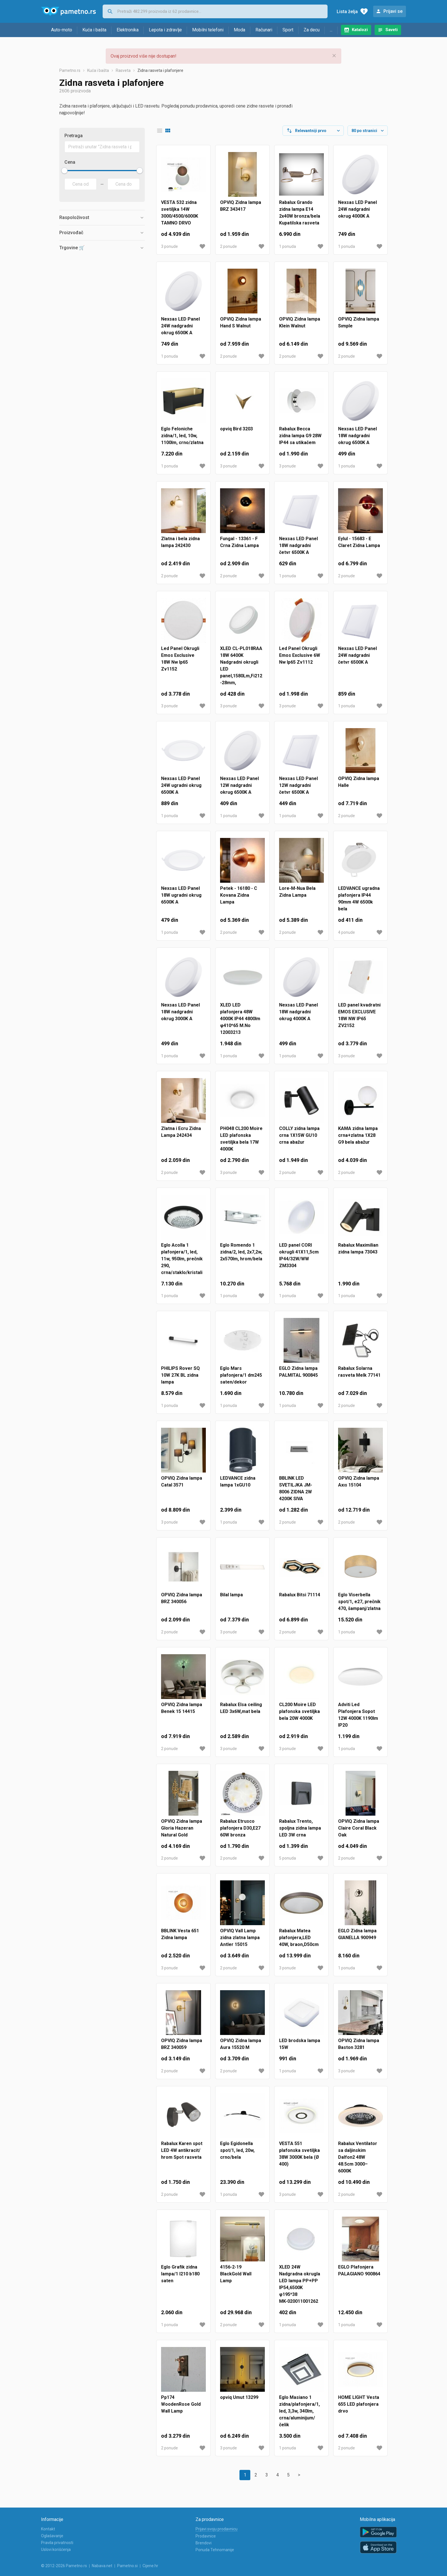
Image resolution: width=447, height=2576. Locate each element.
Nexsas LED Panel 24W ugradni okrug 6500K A (181, 785)
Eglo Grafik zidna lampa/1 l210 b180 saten (180, 2273)
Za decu (312, 30)
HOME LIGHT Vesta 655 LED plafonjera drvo (358, 2404)
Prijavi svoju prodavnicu (216, 2529)
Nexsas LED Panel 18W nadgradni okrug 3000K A (180, 1011)
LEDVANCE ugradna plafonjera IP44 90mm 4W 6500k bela (359, 899)
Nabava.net (102, 2565)
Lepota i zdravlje (165, 30)
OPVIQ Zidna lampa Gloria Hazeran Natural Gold (181, 1828)
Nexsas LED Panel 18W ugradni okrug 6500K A (181, 895)
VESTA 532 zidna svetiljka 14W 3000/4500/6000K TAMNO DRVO (179, 213)
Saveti (391, 29)
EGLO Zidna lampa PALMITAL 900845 (298, 1372)
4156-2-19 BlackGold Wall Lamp (235, 2273)
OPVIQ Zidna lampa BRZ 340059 (181, 2044)
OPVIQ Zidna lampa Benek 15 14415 (181, 1708)
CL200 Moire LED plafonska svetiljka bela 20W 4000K (299, 1711)
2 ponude (228, 246)
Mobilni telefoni (208, 30)
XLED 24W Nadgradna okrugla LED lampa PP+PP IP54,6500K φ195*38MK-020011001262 (299, 2284)
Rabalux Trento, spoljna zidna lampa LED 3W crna (300, 1828)
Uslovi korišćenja (56, 2549)
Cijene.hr (150, 2565)
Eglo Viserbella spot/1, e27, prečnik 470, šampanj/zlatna (359, 1601)
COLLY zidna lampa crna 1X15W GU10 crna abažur (299, 1135)
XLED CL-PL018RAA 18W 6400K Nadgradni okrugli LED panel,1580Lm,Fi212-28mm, (241, 665)
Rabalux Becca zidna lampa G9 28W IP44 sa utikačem (300, 435)
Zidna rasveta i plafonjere (160, 70)
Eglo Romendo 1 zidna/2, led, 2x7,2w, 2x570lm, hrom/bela (241, 1251)
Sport (288, 30)
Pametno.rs (69, 70)
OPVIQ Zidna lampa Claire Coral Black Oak (358, 1828)
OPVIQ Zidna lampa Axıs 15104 (358, 1481)
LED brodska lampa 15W (299, 2044)
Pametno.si (127, 2565)
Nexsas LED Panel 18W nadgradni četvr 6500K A (298, 545)
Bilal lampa (231, 1594)
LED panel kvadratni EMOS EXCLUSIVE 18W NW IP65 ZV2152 (359, 1015)
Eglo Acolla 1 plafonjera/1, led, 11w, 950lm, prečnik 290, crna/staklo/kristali (182, 1258)
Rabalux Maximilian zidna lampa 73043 (358, 1248)
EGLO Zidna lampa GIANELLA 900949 (357, 1934)
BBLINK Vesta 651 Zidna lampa (180, 1934)
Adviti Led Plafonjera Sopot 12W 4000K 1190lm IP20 (358, 1715)
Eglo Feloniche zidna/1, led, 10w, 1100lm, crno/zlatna (182, 435)
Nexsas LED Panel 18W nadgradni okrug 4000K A (298, 1011)
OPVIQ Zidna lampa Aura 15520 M (240, 2044)
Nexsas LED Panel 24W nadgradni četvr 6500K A (357, 655)
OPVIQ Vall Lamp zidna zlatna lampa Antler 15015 (240, 1937)
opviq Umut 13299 (239, 2397)
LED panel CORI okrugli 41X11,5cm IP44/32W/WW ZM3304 (299, 1255)
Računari (263, 30)
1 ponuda (287, 246)
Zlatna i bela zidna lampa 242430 (180, 542)
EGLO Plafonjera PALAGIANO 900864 (359, 2270)
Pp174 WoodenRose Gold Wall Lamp (181, 2404)
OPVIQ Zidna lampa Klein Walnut (299, 322)
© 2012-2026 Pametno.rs (64, 2565)
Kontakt (48, 2529)
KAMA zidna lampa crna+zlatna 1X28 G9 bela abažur (358, 1135)
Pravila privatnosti (57, 2542)
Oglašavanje (52, 2536)
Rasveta (123, 70)
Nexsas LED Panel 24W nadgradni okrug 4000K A (357, 209)
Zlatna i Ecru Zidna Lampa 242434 (181, 1132)
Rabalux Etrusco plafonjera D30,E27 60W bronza (240, 1828)
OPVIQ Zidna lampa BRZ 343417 (240, 206)
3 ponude (169, 246)
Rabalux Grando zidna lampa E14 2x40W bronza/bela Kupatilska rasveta (299, 213)
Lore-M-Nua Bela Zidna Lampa (297, 892)
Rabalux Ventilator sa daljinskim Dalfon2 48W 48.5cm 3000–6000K (357, 2157)
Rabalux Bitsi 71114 (299, 1594)
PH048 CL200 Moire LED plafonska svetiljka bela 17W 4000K (241, 1139)
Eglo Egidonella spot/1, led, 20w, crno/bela (237, 2150)
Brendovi (204, 2543)
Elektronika (128, 30)
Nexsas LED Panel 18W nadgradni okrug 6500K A (357, 435)
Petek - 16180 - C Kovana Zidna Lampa (238, 895)
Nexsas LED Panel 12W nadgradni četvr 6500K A (298, 785)
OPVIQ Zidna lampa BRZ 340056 (181, 1598)
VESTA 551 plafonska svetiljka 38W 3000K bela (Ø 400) (299, 2154)
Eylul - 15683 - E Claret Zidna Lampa (359, 542)
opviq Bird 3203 (236, 429)
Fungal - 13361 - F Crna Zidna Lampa (239, 542)
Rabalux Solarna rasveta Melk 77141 (359, 1372)
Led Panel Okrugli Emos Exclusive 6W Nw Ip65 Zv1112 (299, 655)
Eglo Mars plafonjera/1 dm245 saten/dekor (241, 1375)
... (331, 30)
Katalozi (360, 29)
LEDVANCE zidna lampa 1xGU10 (237, 1481)
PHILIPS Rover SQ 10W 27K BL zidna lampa (180, 1375)
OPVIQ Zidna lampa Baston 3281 (358, 2044)
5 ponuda (287, 1858)
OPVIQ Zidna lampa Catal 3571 (181, 1481)
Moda (239, 30)
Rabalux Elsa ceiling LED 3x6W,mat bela (241, 1708)
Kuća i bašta (94, 30)
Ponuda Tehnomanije (215, 2549)
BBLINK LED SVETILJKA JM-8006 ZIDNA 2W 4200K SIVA (295, 1488)
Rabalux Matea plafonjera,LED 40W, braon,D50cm (299, 1937)
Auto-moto (61, 30)
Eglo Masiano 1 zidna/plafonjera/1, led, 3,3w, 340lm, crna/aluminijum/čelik (299, 2411)
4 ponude (346, 932)
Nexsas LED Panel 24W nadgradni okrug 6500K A (180, 325)
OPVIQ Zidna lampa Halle (358, 782)
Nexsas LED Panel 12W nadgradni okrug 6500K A (239, 785)
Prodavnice (206, 2536)
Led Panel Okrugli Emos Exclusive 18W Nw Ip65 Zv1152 (180, 659)
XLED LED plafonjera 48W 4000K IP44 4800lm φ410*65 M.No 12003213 (240, 1018)
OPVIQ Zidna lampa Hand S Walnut (240, 322)
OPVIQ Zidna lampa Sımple (358, 322)
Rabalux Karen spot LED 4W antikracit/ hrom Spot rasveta (181, 2150)
